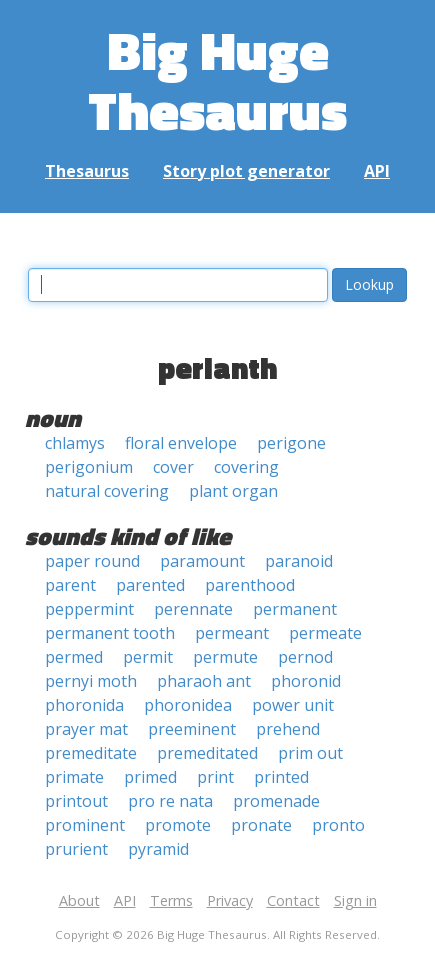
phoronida (84, 705)
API (377, 171)
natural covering (107, 491)
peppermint (89, 609)
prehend (288, 729)
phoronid (306, 681)
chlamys (75, 443)
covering (246, 467)
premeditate (91, 753)
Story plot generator (246, 171)
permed (74, 657)
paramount (202, 561)
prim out (310, 753)
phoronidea (188, 705)
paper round (92, 561)
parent (70, 585)
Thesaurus (87, 171)
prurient (76, 849)
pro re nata (170, 801)
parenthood (250, 585)
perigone (291, 443)
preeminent (192, 729)
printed (281, 777)
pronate (261, 825)
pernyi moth (91, 681)
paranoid (299, 561)
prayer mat (86, 729)
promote (178, 825)
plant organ (233, 491)
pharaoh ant (204, 681)
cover (173, 467)
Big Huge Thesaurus (217, 79)
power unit (293, 705)
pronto (338, 825)
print (215, 777)
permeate (325, 633)
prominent (85, 825)
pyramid (158, 849)
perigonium (89, 467)
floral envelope (181, 443)
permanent (295, 609)
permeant (232, 633)
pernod (305, 657)
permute (225, 657)
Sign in (355, 900)
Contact (293, 900)
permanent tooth (110, 633)
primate (74, 777)
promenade (276, 801)
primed (150, 777)
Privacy (230, 900)
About (79, 900)
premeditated (207, 753)
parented (150, 585)
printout (76, 801)
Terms (171, 900)
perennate (193, 609)
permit (148, 657)
